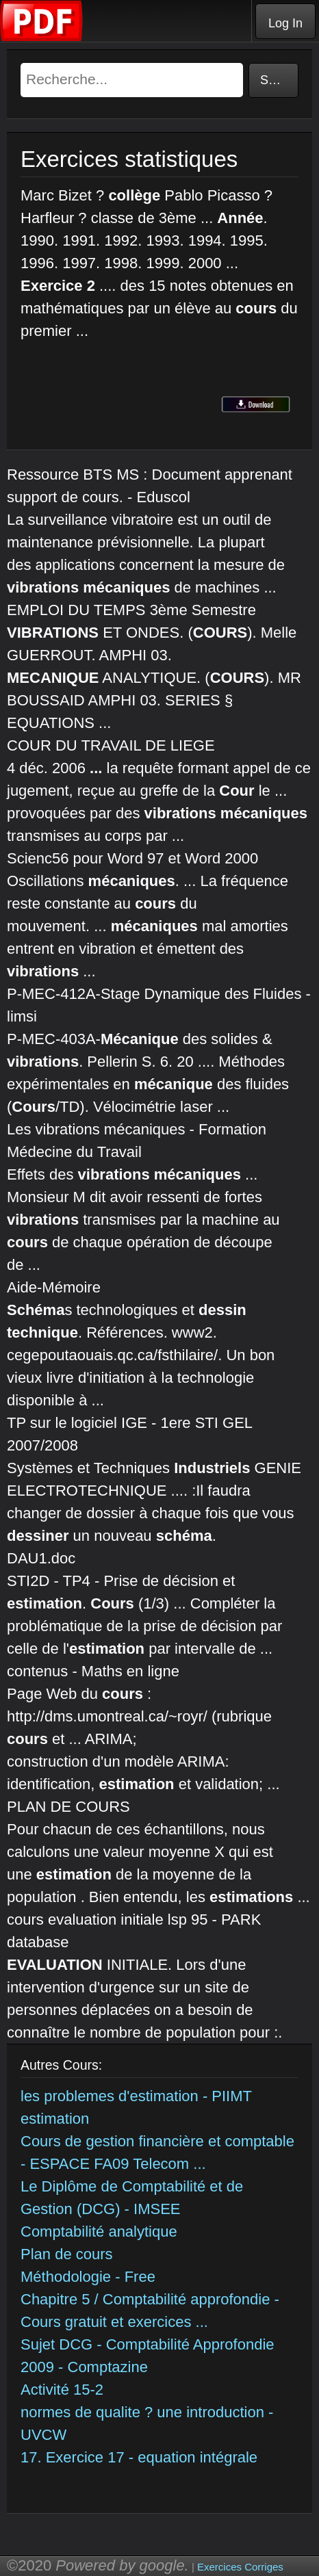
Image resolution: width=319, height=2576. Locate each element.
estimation (55, 2118)
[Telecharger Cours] (42, 38)
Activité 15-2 (62, 2389)
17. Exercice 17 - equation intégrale (139, 2457)
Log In (285, 23)
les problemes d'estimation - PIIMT (136, 2096)
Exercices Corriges (240, 2567)
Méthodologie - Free (88, 2276)
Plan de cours (67, 2254)
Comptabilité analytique (99, 2231)
